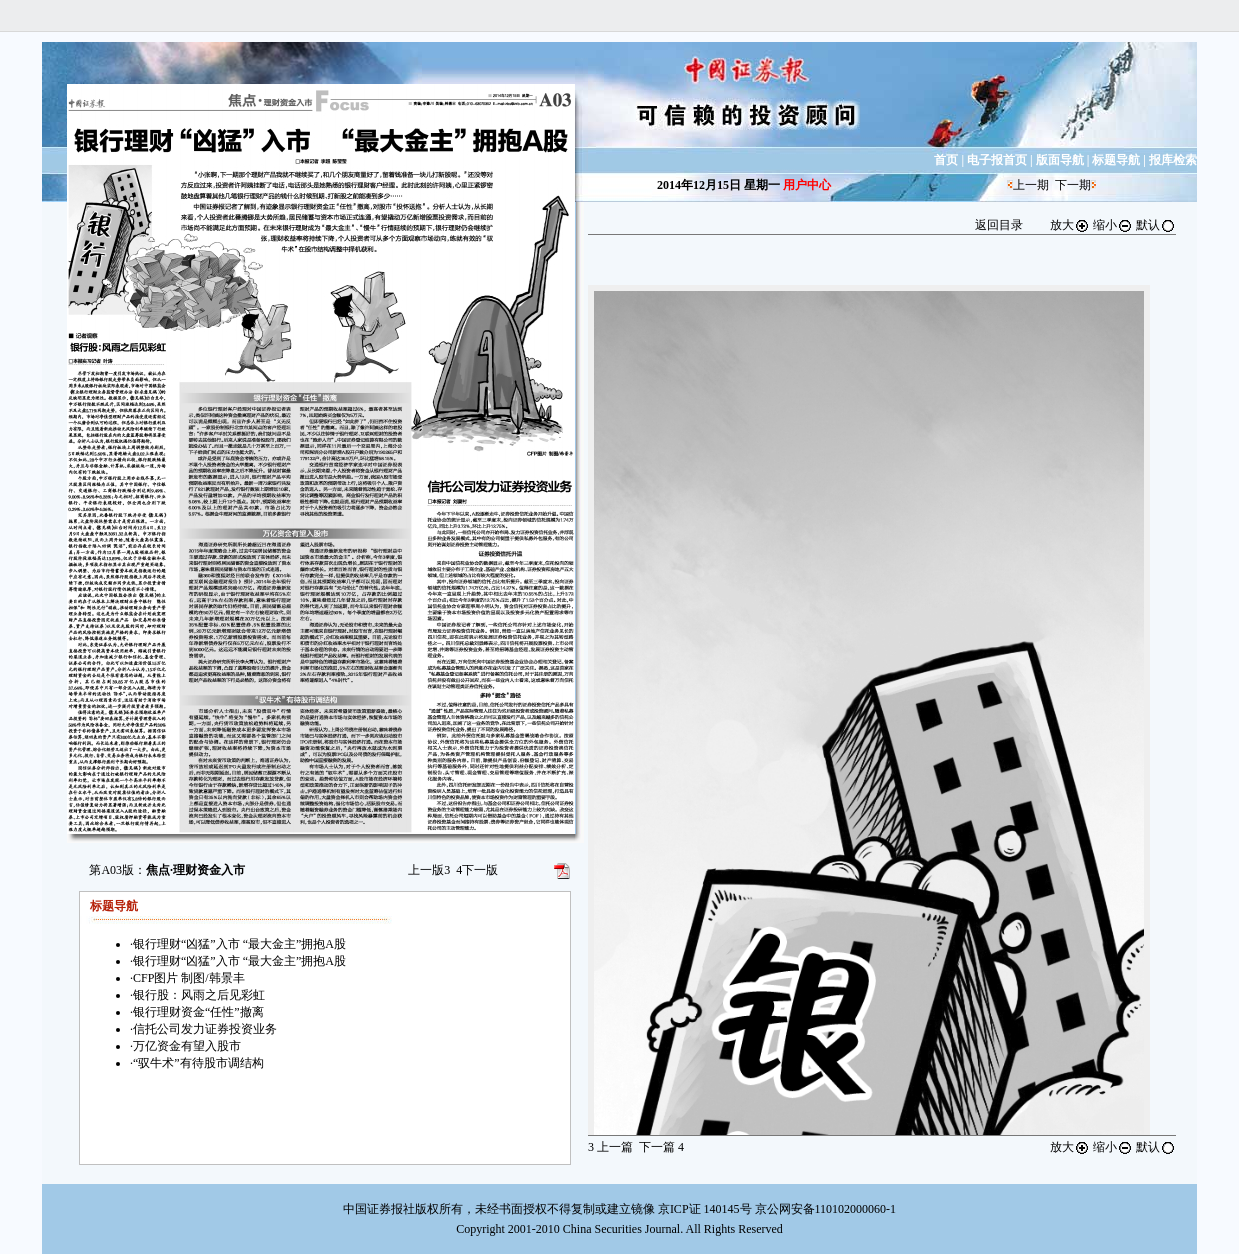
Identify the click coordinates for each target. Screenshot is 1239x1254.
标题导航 (1116, 160)
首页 (946, 160)
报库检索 (1173, 160)
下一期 (1073, 185)
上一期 (1031, 185)
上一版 (429, 870)
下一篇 (661, 1147)
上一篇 (610, 1147)
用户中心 (807, 185)
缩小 (1113, 225)
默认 (1156, 225)
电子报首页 (997, 160)
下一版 (477, 870)
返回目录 (999, 225)
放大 (1070, 225)
